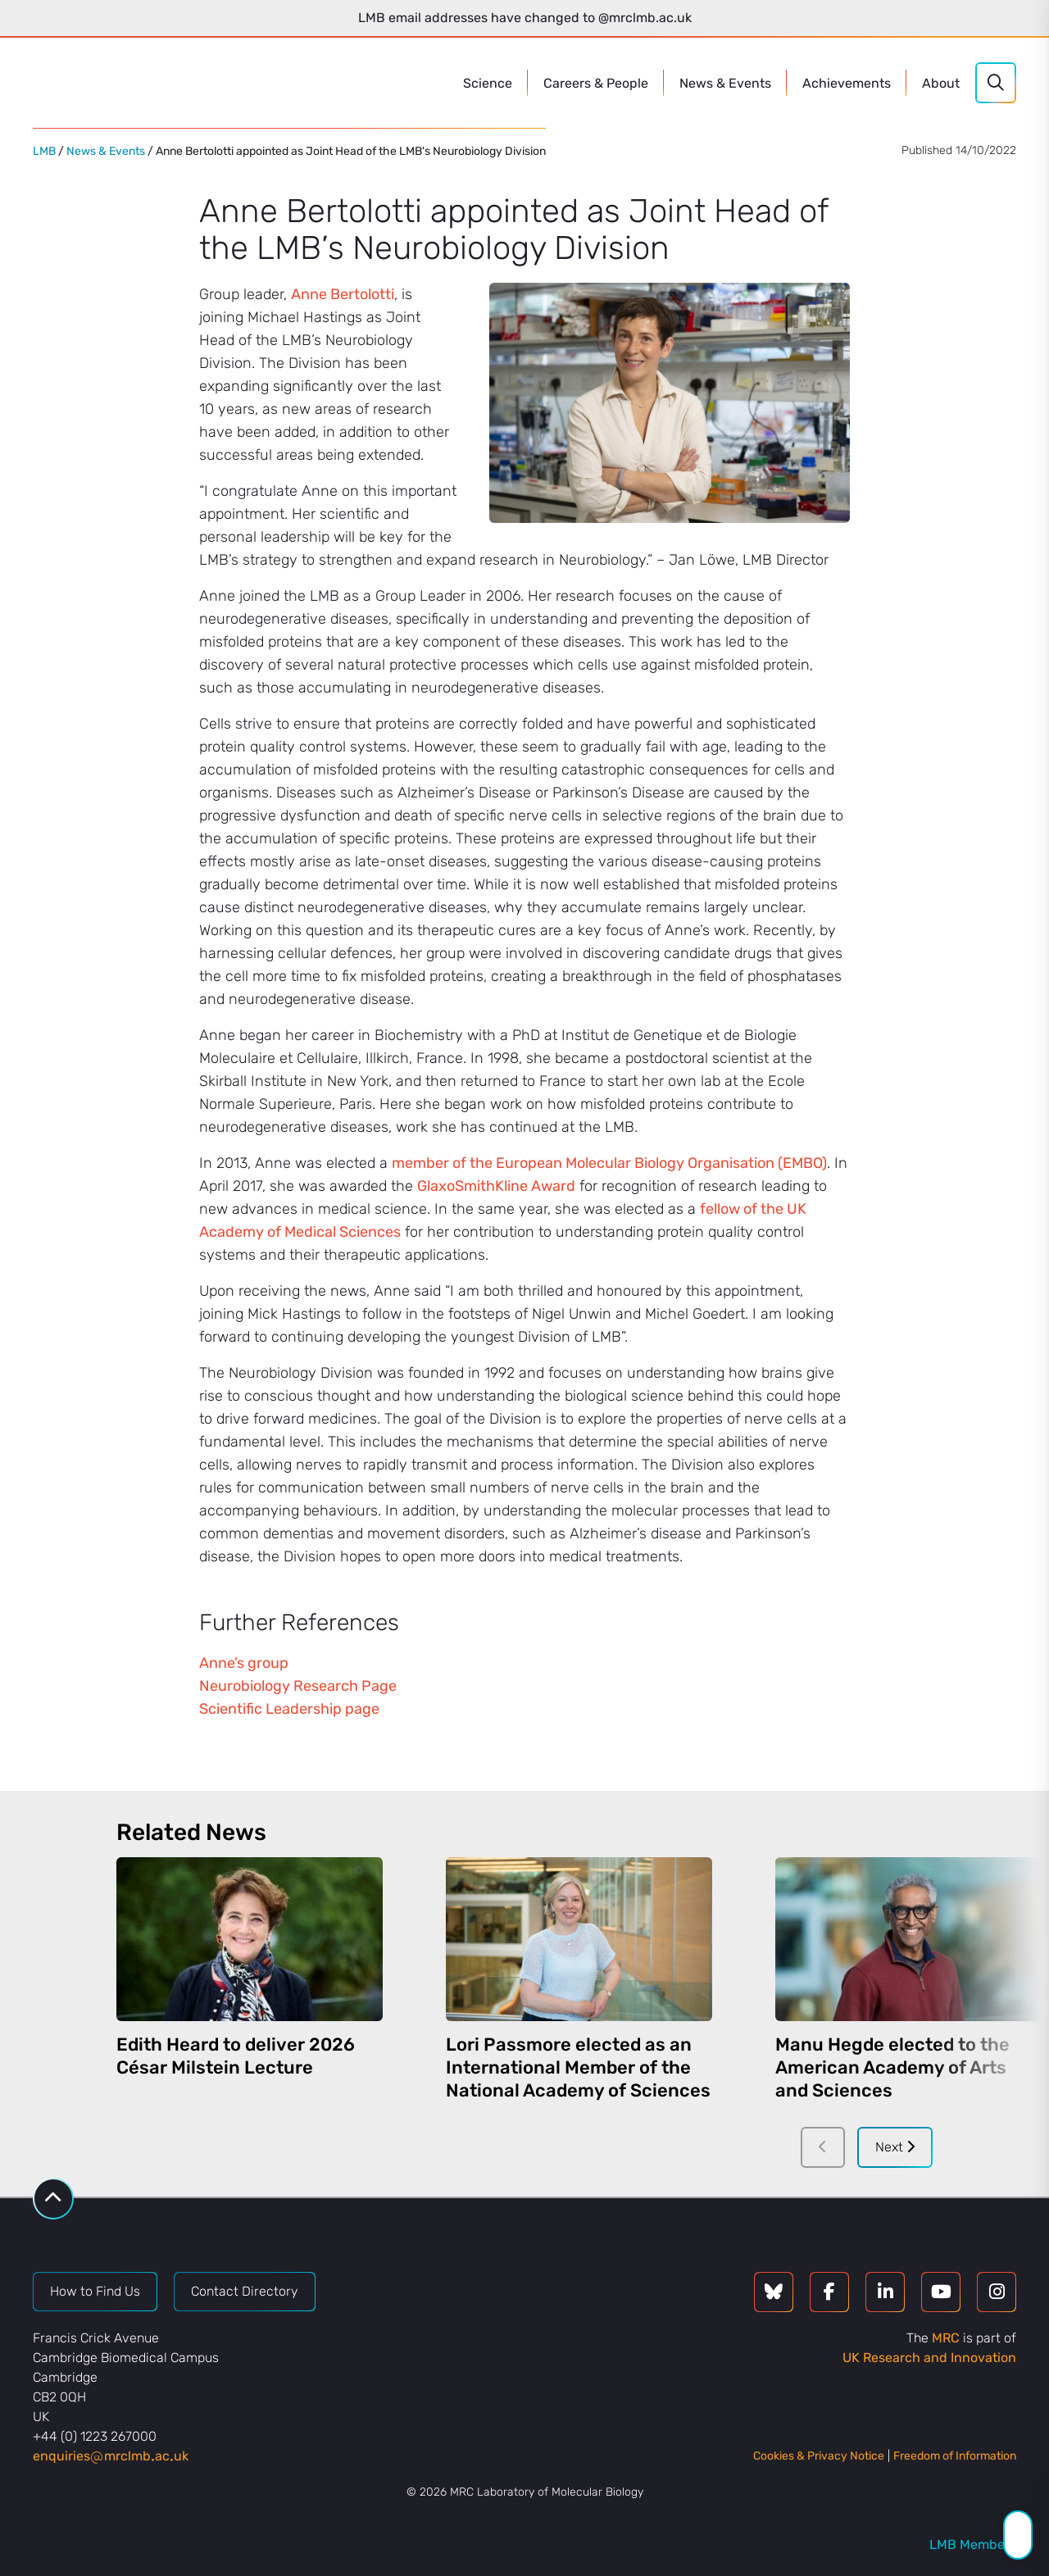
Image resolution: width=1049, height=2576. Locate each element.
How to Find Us (95, 2291)
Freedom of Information (954, 2456)
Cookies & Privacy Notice (818, 2456)
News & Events (105, 151)
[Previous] (822, 2147)
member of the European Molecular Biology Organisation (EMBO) (609, 1163)
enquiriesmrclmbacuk (110, 2456)
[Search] (996, 83)
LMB (44, 151)
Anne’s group (243, 1663)
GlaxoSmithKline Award (496, 1186)
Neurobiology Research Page (298, 1686)
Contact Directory (244, 2291)
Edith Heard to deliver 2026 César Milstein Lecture (235, 2056)
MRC (946, 2338)
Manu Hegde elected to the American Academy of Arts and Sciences (892, 2067)
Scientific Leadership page (289, 1709)
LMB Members (972, 2544)
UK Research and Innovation (929, 2357)
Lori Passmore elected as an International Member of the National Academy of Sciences (578, 2067)
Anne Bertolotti (342, 294)
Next (895, 2147)
